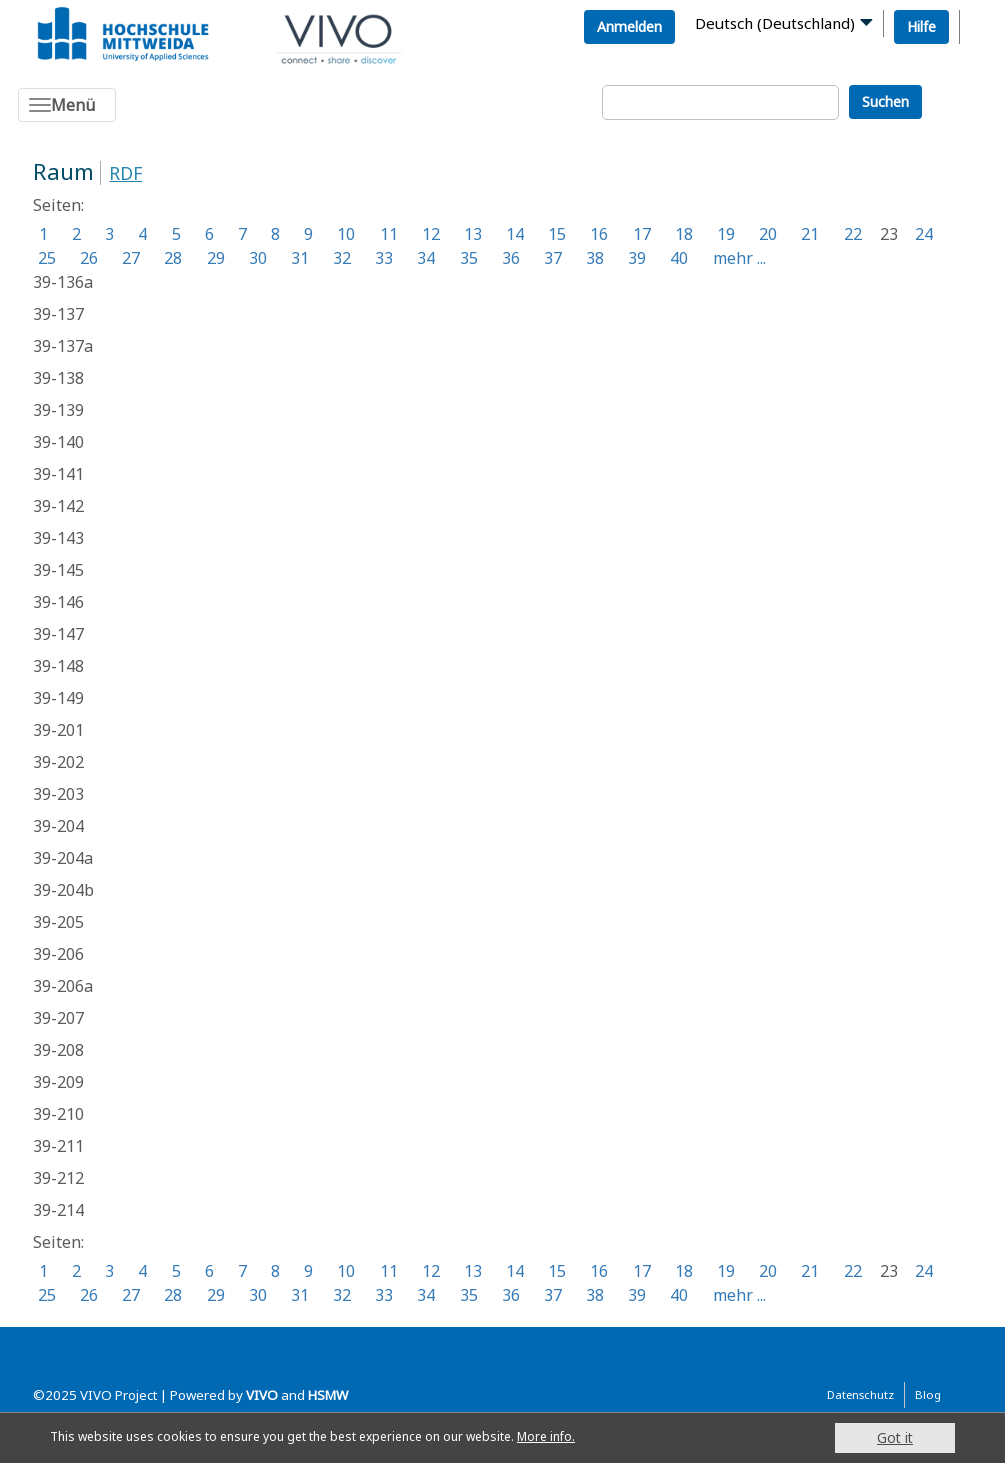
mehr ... (739, 258)
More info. (608, 1437)
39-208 (58, 1050)
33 (384, 258)
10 (346, 234)
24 (924, 234)
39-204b (63, 890)
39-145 (58, 570)
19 (726, 234)
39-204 (58, 826)
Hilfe (921, 26)
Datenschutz (860, 1394)
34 (426, 258)
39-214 (58, 1210)
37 (553, 258)
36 (511, 258)
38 (595, 258)
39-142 (58, 506)
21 (810, 234)
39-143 (58, 538)
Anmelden (629, 26)
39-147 (58, 634)
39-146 (58, 602)
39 (637, 258)
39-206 (58, 954)
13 (473, 234)
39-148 (58, 666)
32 (342, 258)
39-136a (63, 282)
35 (469, 258)
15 (557, 234)
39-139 (58, 410)
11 (389, 234)
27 (131, 258)
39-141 (58, 474)
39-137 (58, 314)
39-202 (58, 762)
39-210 (58, 1114)
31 (300, 258)
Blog (928, 1394)
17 (642, 234)
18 (684, 234)
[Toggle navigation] (67, 105)
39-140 (58, 442)
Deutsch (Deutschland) (775, 23)
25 (47, 258)
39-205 (58, 922)
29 (216, 258)
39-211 (58, 1146)
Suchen (885, 101)
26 (89, 258)
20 (768, 234)
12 (431, 234)
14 (515, 234)
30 (258, 258)
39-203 (58, 794)
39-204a (63, 858)
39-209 (58, 1082)
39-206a (63, 986)
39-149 (58, 698)
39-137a (63, 346)
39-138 (58, 378)
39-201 (58, 730)
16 (599, 234)
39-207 (58, 1018)
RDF (125, 173)
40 (679, 258)
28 (173, 258)
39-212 (58, 1178)
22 (853, 234)
